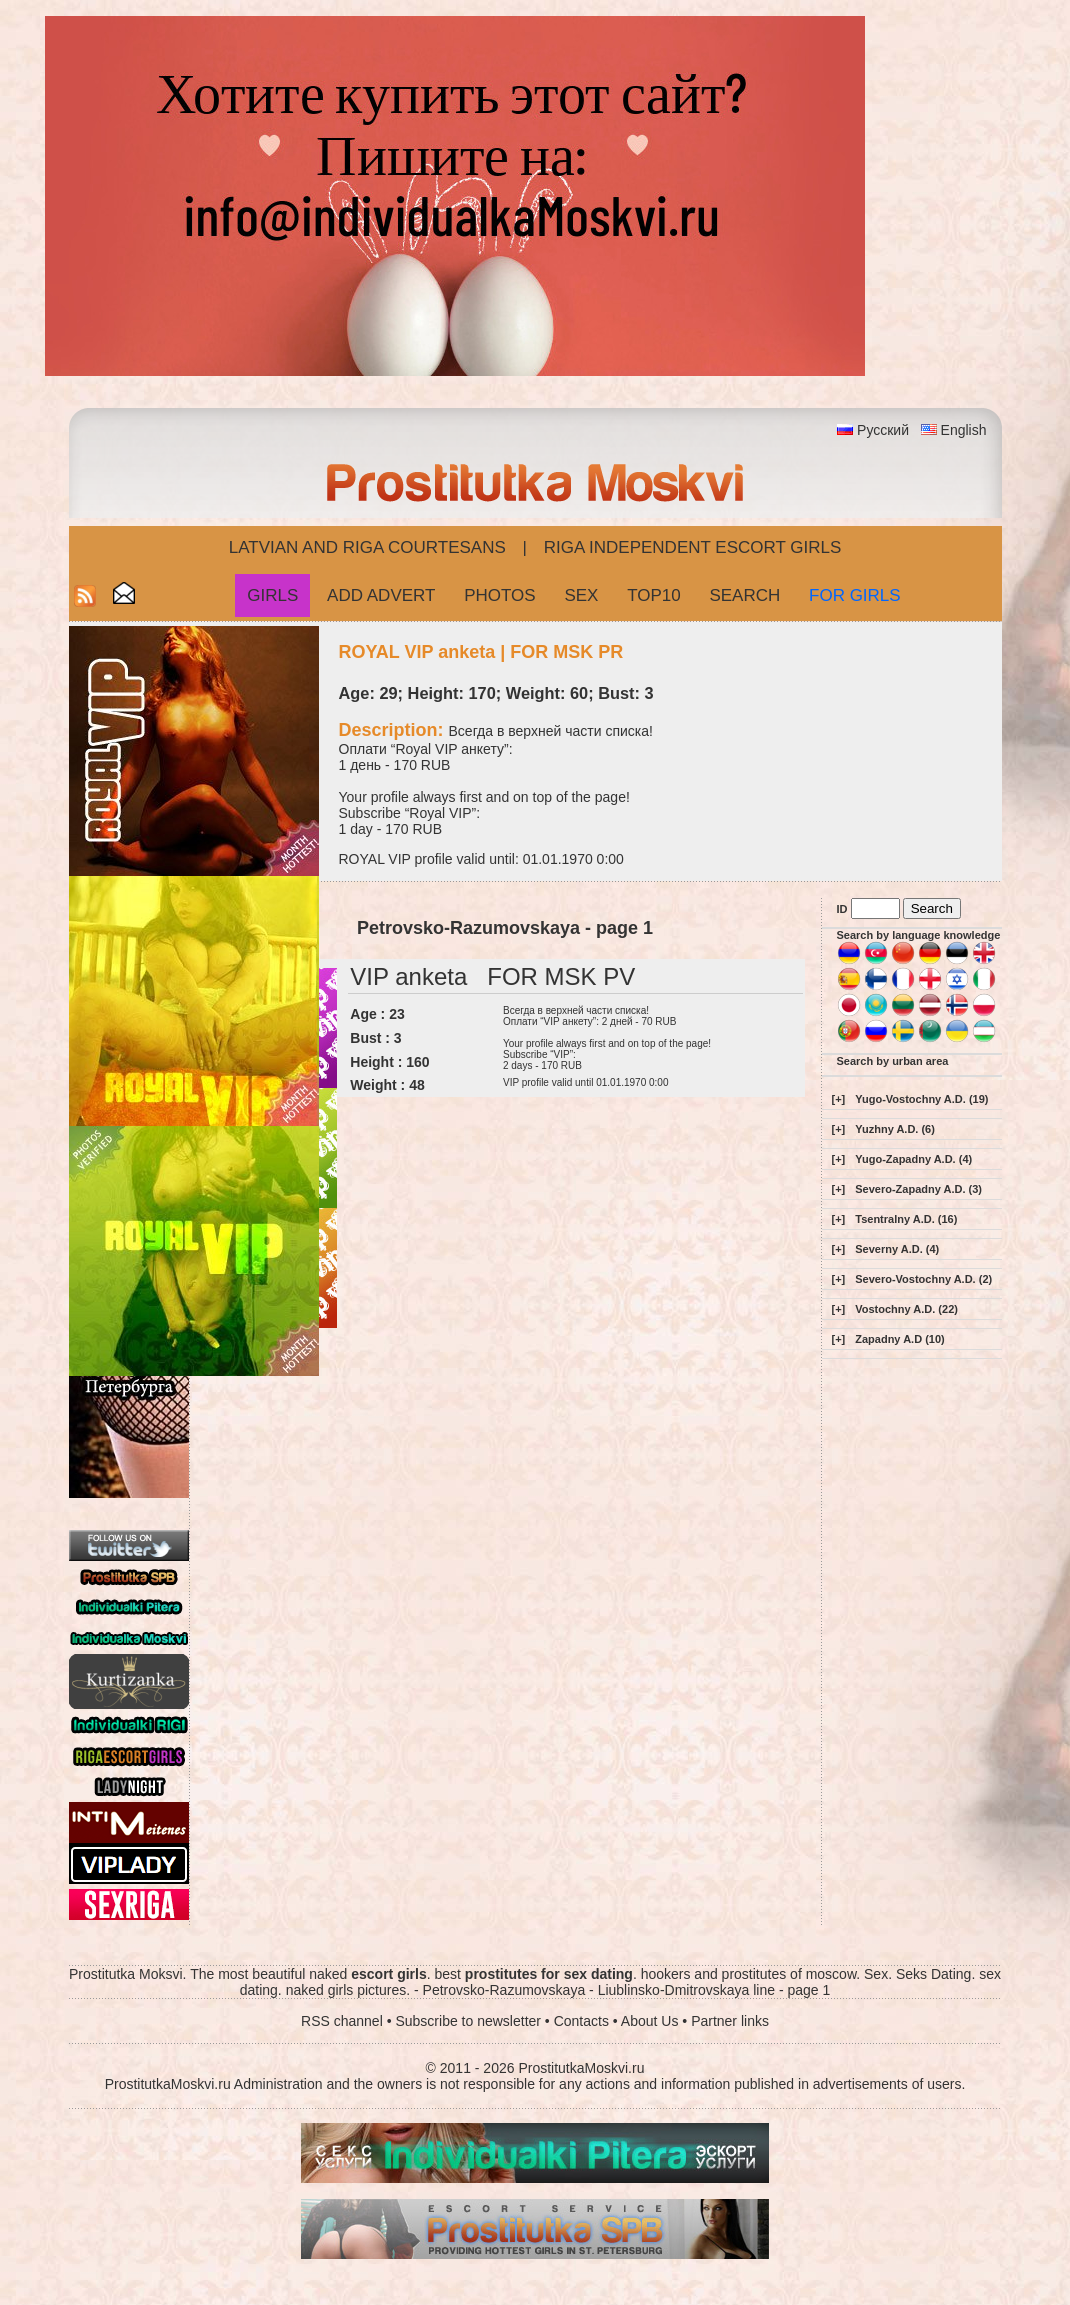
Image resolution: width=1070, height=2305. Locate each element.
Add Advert (381, 595)
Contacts (581, 2021)
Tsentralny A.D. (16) (906, 1219)
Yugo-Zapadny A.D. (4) (913, 1159)
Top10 (654, 595)
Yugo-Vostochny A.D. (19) (921, 1099)
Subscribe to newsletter (468, 2021)
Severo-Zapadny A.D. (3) (918, 1189)
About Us (650, 2021)
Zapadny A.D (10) (899, 1339)
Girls (272, 595)
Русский (883, 430)
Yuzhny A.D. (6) (895, 1129)
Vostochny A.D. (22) (906, 1309)
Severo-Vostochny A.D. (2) (923, 1279)
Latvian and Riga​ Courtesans (367, 547)
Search (744, 595)
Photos (499, 595)
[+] (839, 1099)
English (964, 430)
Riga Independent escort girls (693, 547)
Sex (581, 595)
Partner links (730, 2021)
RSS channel (342, 2021)
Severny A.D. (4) (897, 1249)
